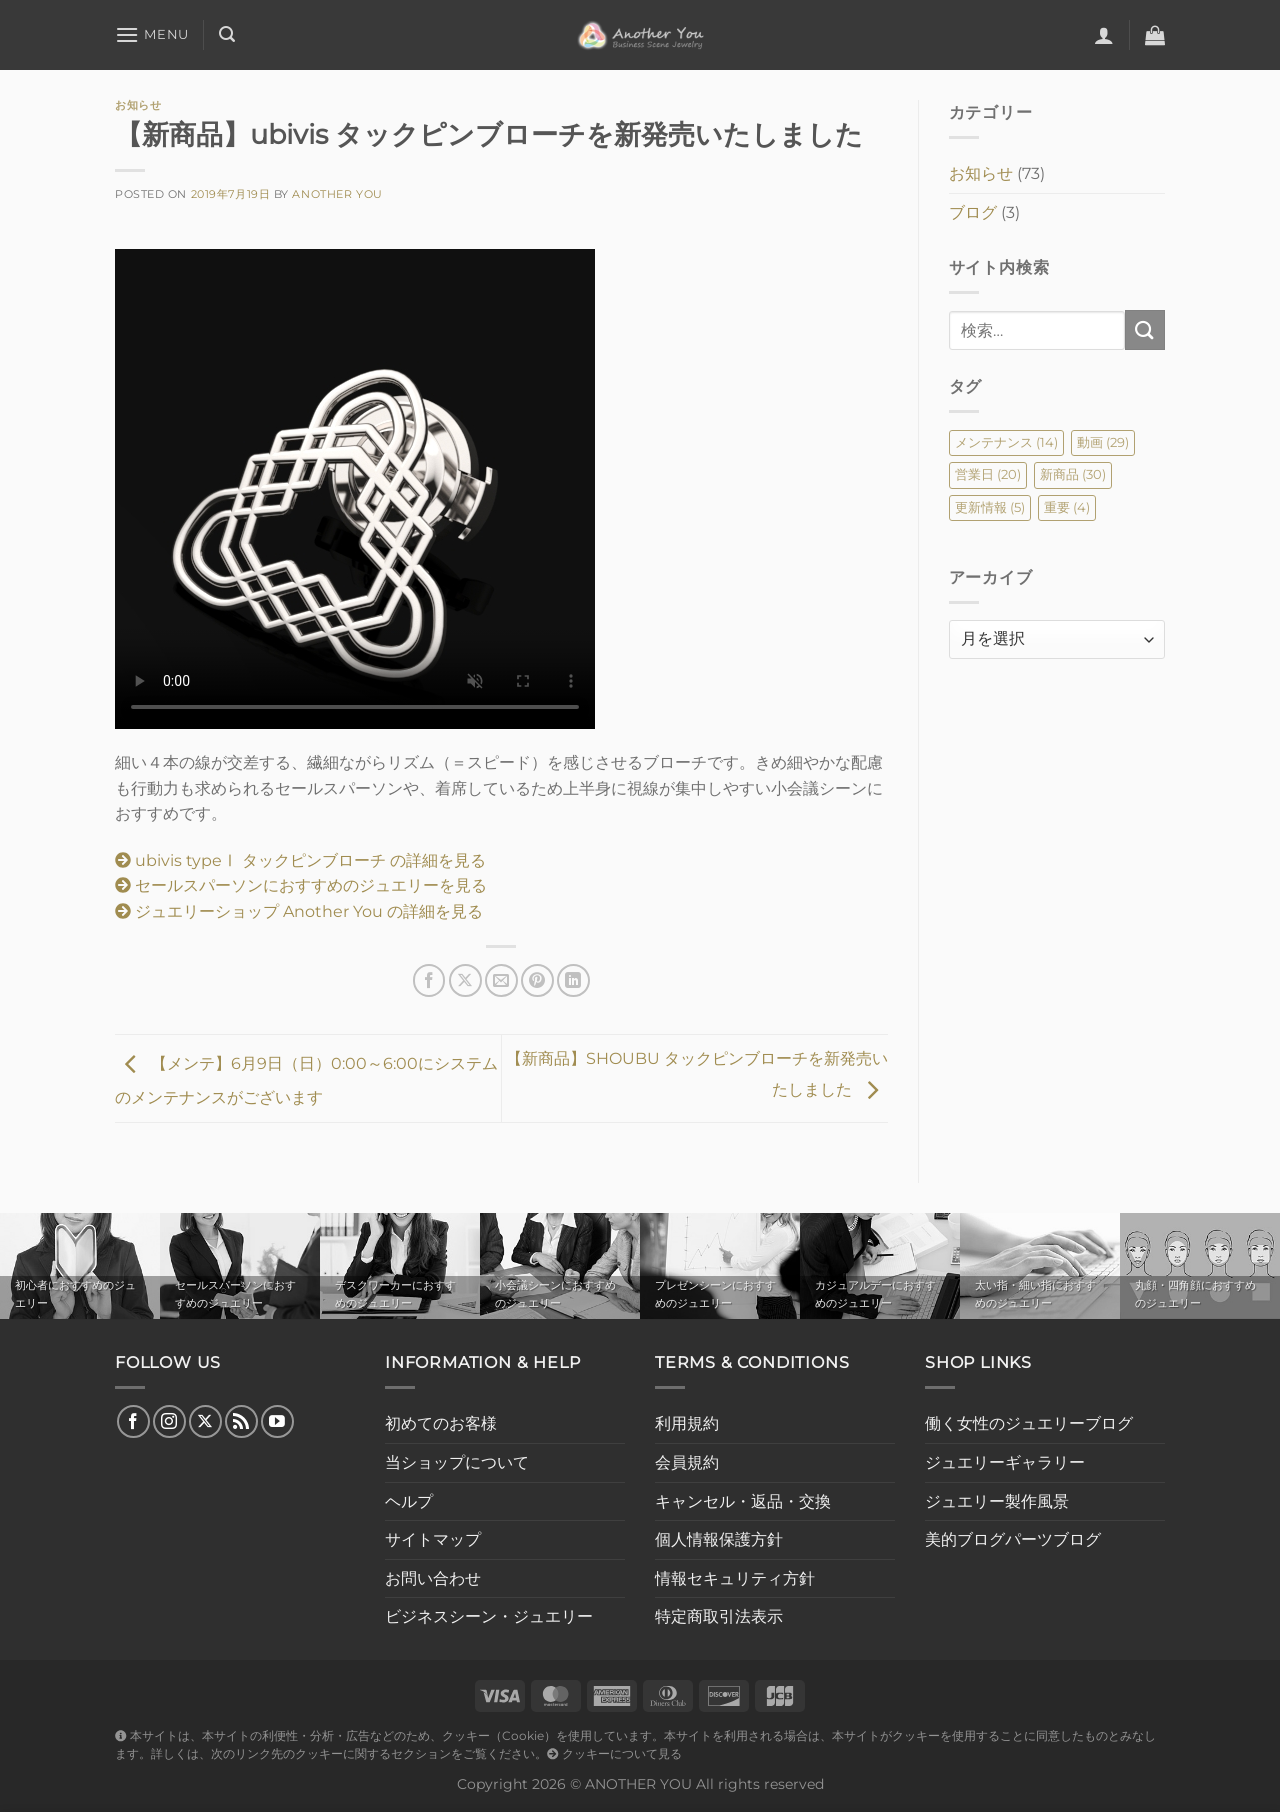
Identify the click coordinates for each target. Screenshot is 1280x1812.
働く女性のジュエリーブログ (1029, 1423)
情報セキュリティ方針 (735, 1578)
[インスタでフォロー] (169, 1421)
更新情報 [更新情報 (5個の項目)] (990, 507)
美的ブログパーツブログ (1013, 1539)
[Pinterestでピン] (537, 980)
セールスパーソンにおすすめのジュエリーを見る (301, 885)
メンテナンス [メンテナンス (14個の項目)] (1006, 442)
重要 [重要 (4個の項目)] (1067, 507)
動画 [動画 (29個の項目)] (1103, 442)
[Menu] (152, 34)
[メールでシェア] (501, 980)
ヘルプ (409, 1501)
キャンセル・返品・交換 (743, 1501)
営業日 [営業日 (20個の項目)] (988, 474)
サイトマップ (433, 1539)
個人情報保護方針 (719, 1539)
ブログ (973, 212)
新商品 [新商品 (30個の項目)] (1073, 474)
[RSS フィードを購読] (241, 1421)
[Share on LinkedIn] (573, 980)
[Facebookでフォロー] (133, 1421)
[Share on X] (465, 980)
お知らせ (138, 105)
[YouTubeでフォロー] (277, 1421)
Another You (337, 194)
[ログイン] (1104, 35)
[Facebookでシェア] (429, 980)
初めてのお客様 (441, 1423)
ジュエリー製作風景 (997, 1501)
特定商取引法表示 (719, 1616)
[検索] (227, 34)
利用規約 (687, 1423)
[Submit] (1145, 329)
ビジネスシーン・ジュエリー (489, 1616)
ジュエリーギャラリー (1005, 1462)
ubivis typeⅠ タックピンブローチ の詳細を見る (300, 860)
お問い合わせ (433, 1578)
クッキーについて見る (614, 1754)
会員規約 (687, 1462)
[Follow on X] (205, 1421)
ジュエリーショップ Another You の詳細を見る (299, 911)
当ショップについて (457, 1462)
